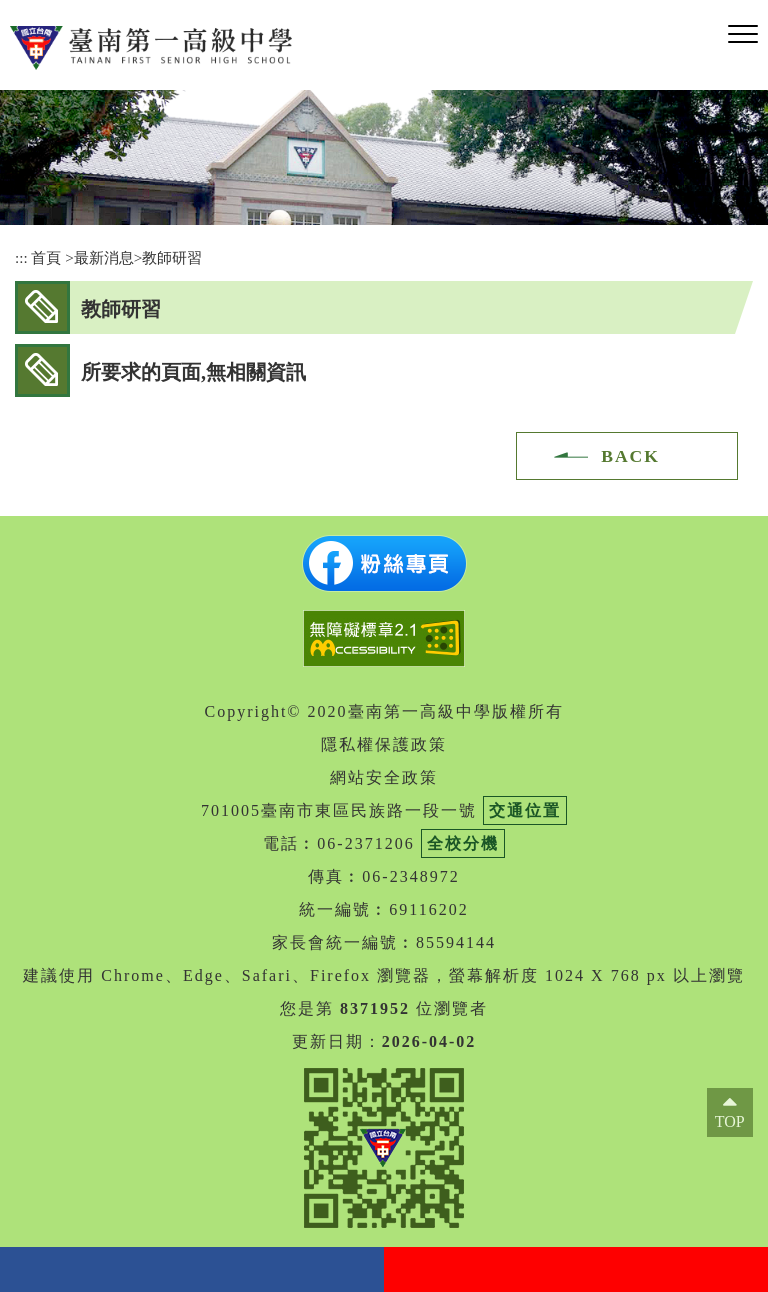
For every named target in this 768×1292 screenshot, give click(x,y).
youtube (576, 1269)
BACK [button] (630, 456)
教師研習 (172, 257)
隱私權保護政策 (384, 744)
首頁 (46, 257)
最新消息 (104, 257)
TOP (730, 1121)
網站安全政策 (384, 777)
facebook (192, 1269)
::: (21, 257)
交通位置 (525, 810)
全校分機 (463, 843)
